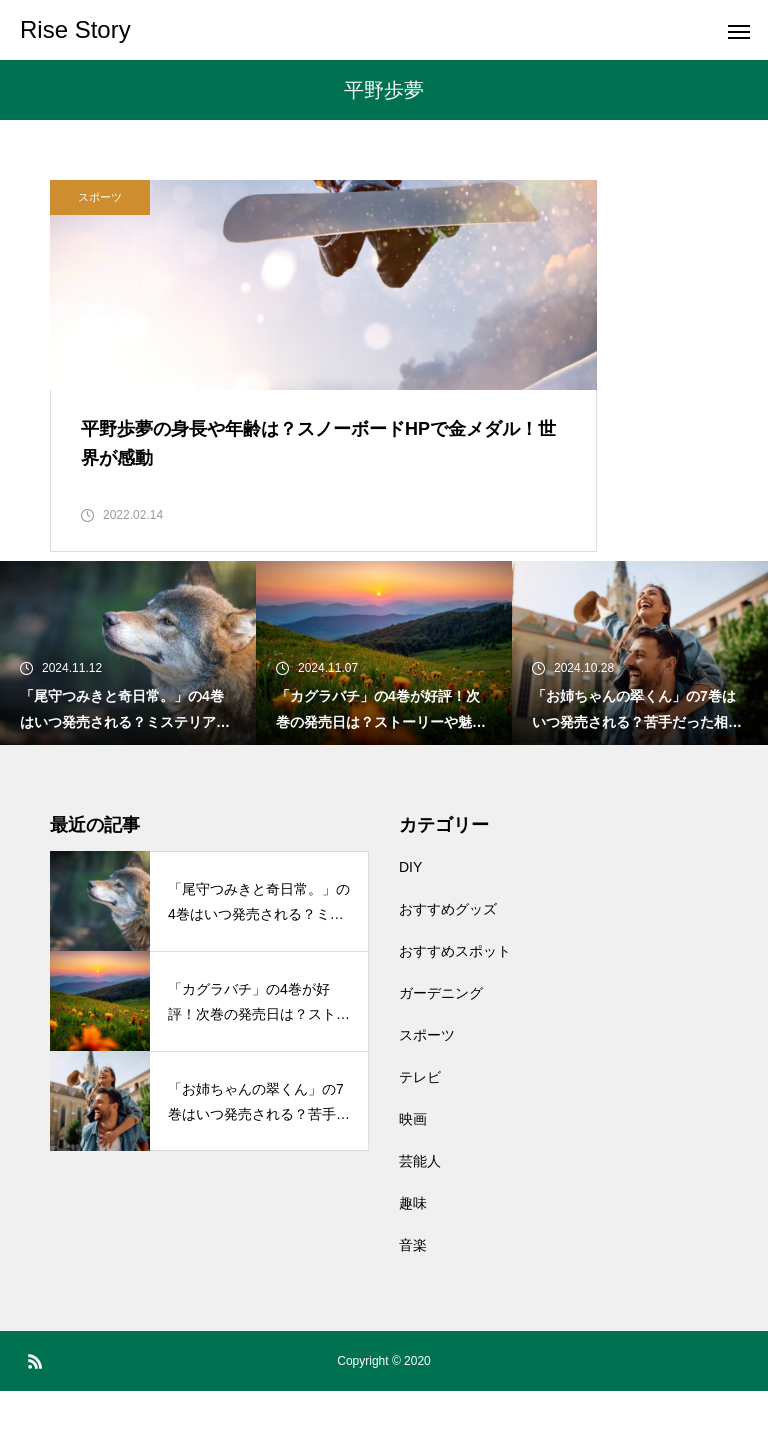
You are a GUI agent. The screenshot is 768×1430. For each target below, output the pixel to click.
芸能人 (420, 1200)
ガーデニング (441, 1032)
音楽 (413, 1284)
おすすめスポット (455, 990)
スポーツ (100, 197)
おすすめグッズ (448, 948)
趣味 (413, 1242)
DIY (410, 906)
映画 (413, 1158)
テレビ (420, 1116)
